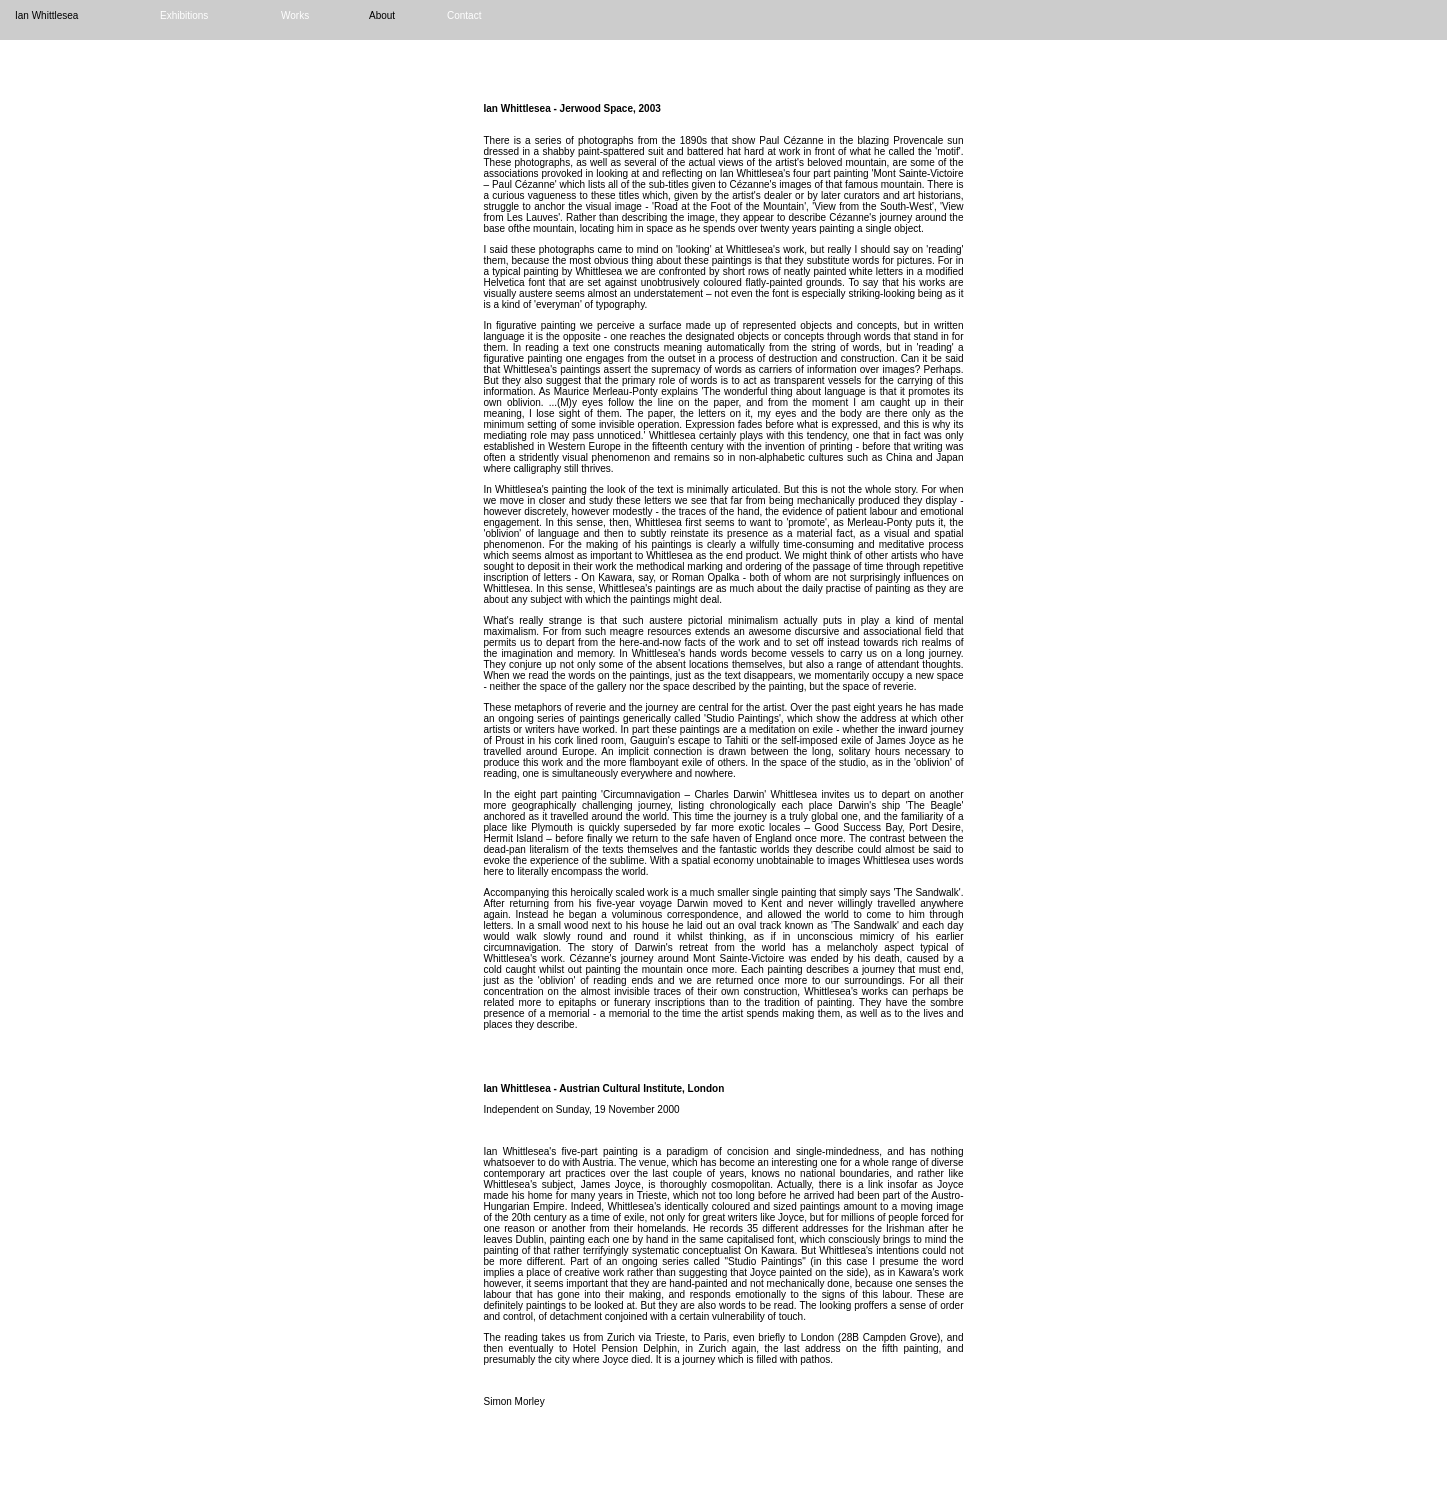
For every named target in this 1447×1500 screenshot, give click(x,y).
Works (295, 15)
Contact (464, 15)
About (382, 15)
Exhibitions (184, 15)
